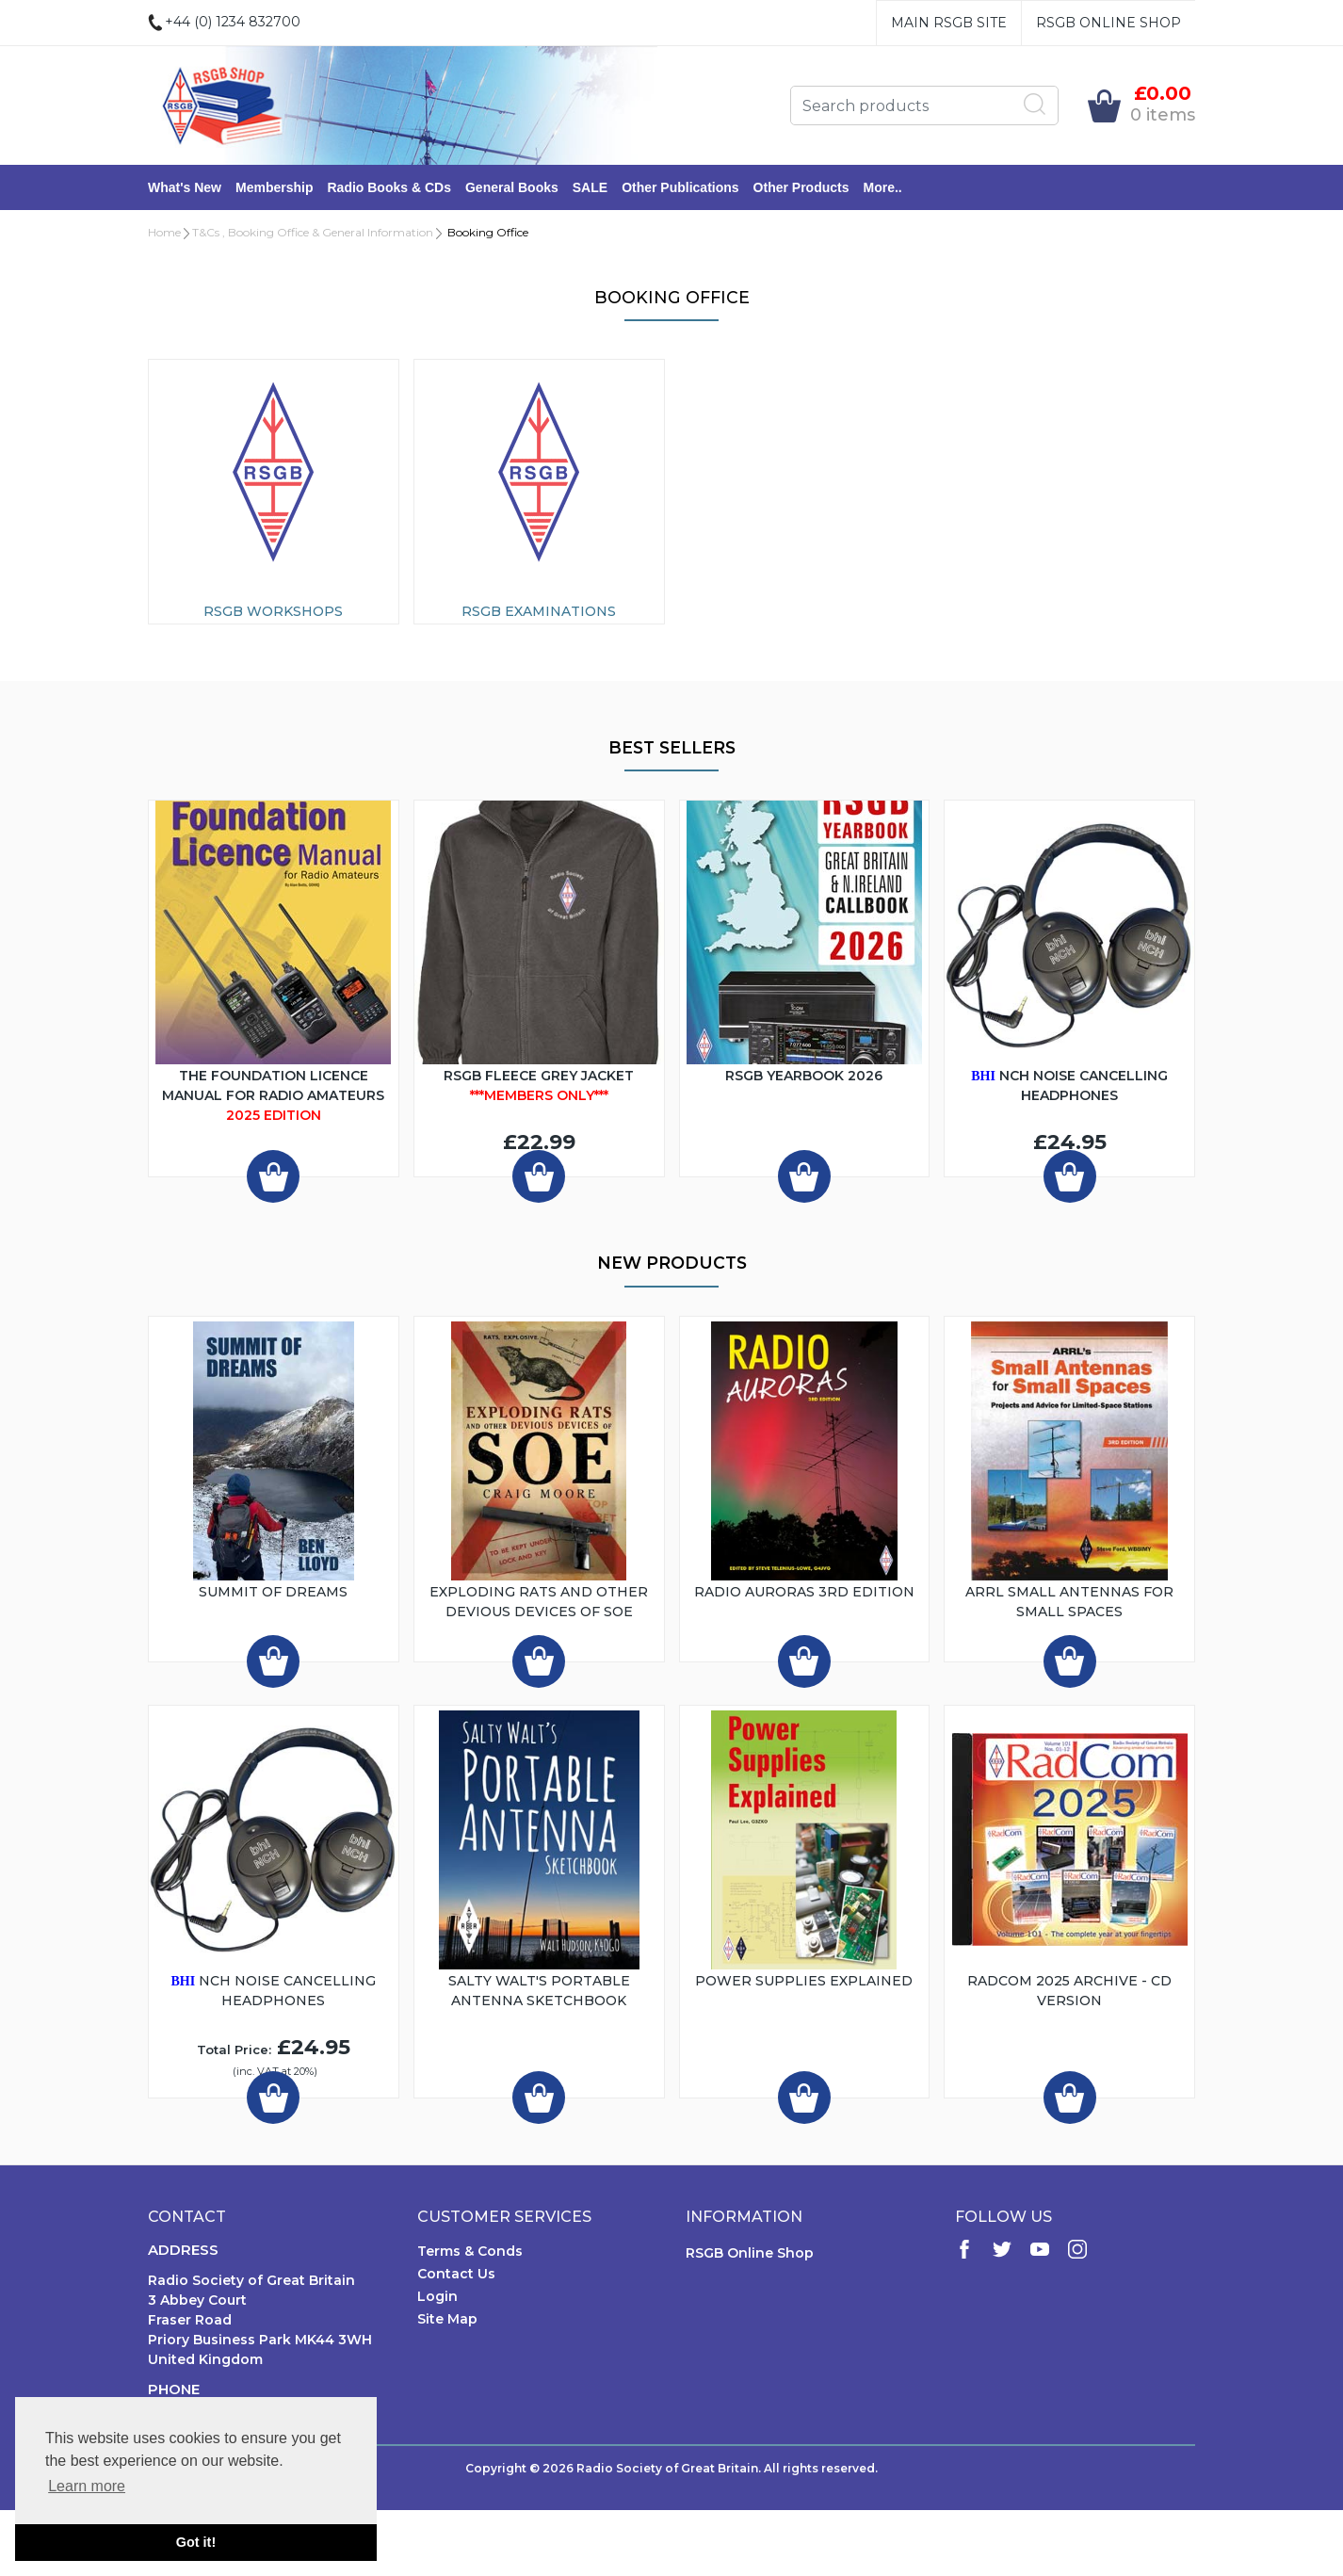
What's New (184, 187)
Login (437, 2296)
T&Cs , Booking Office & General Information (312, 232)
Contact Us (456, 2273)
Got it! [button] (196, 2542)
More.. (883, 187)
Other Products (801, 187)
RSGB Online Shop (1108, 22)
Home (164, 232)
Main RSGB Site (949, 22)
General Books (511, 187)
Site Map (447, 2318)
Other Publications (680, 187)
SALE (590, 187)
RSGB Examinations (538, 611)
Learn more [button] (86, 2486)
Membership (274, 187)
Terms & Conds (470, 2251)
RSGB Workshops (273, 611)
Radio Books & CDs (388, 187)
